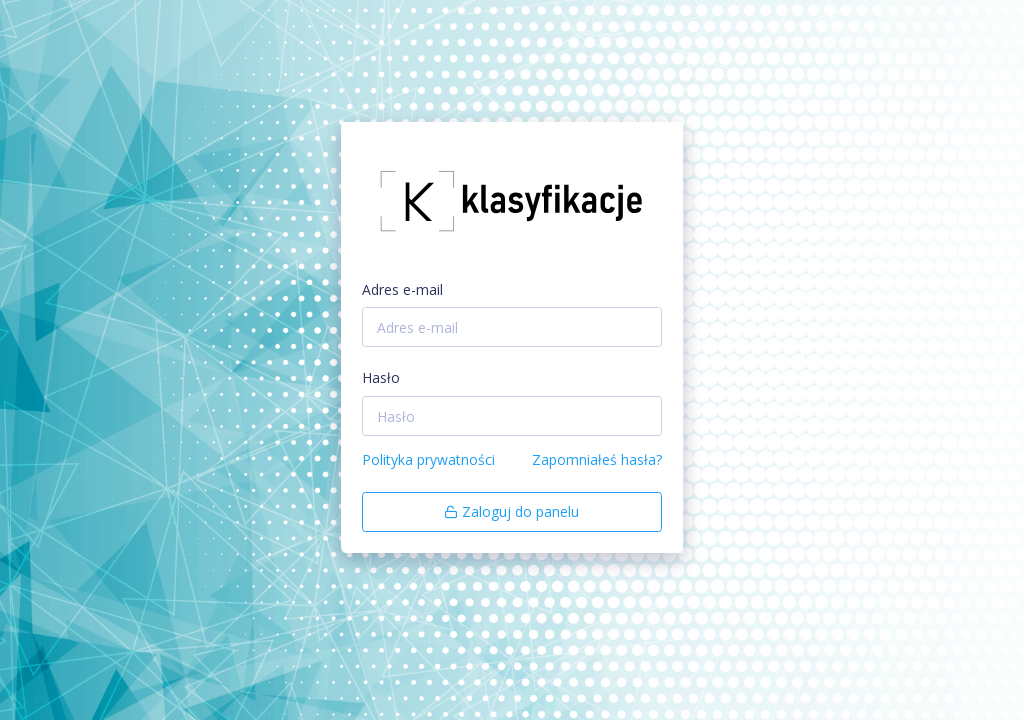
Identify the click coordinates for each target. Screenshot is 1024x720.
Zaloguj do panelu (511, 511)
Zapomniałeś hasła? (597, 459)
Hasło (381, 377)
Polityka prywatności (428, 459)
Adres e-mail (402, 289)
